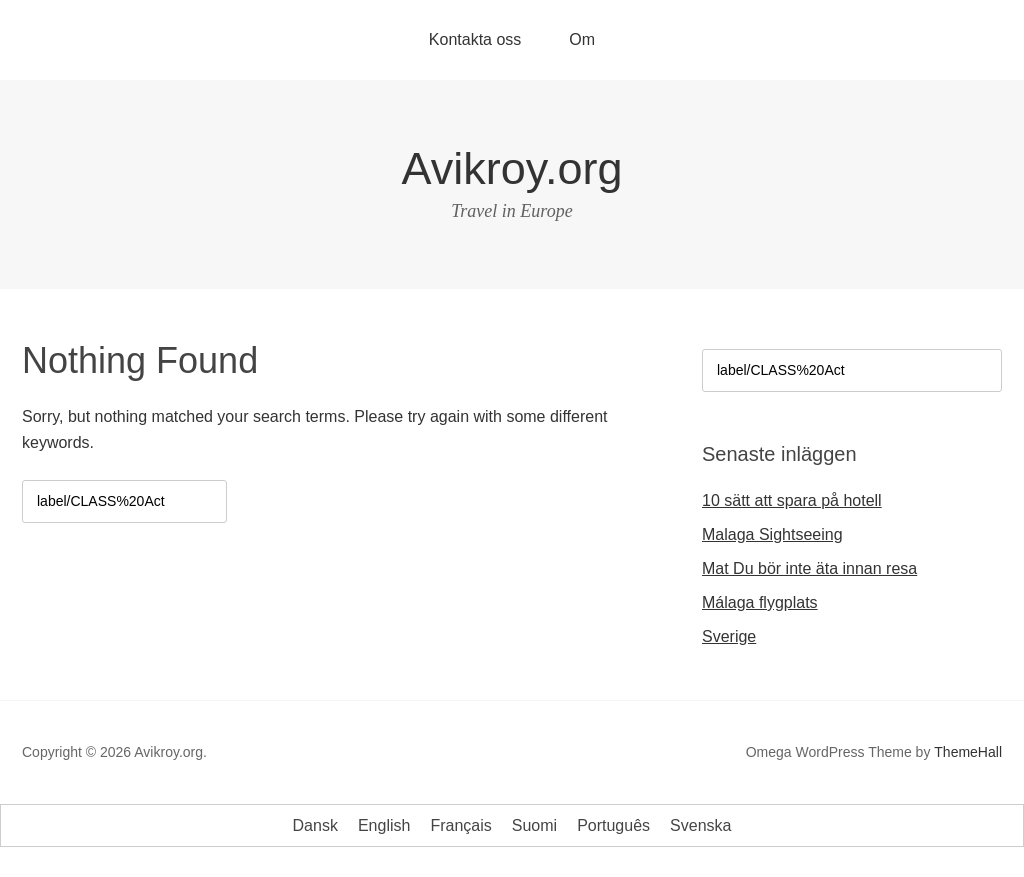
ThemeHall (968, 752)
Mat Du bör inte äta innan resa (809, 568)
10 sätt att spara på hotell (792, 500)
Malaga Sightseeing (772, 534)
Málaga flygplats (760, 602)
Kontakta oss (475, 39)
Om (582, 39)
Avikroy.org (512, 168)
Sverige (729, 636)
